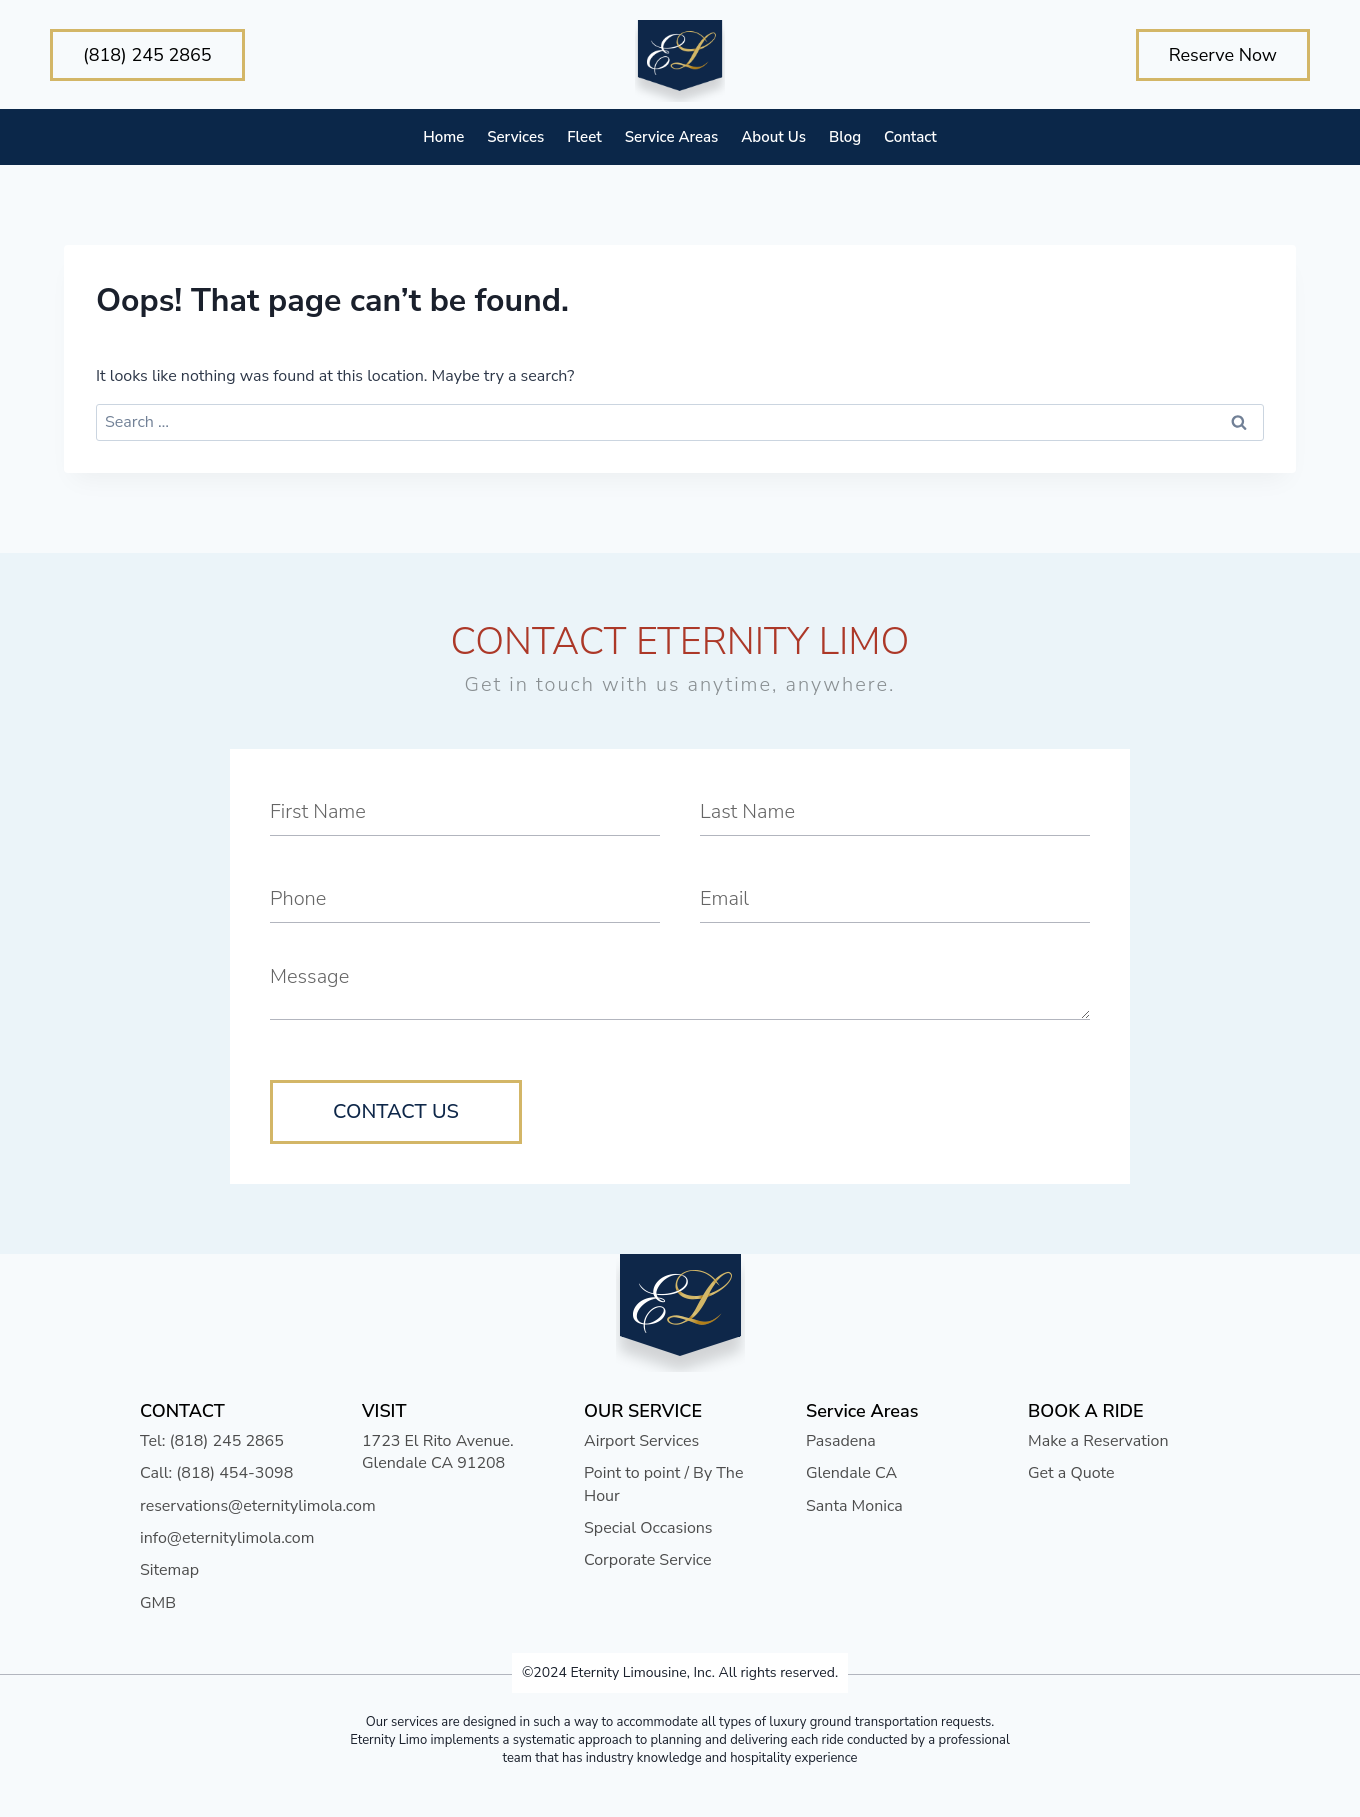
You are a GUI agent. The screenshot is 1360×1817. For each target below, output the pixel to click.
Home (443, 137)
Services (515, 137)
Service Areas (672, 137)
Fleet (584, 137)
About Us (773, 137)
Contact (910, 137)
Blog (845, 137)
